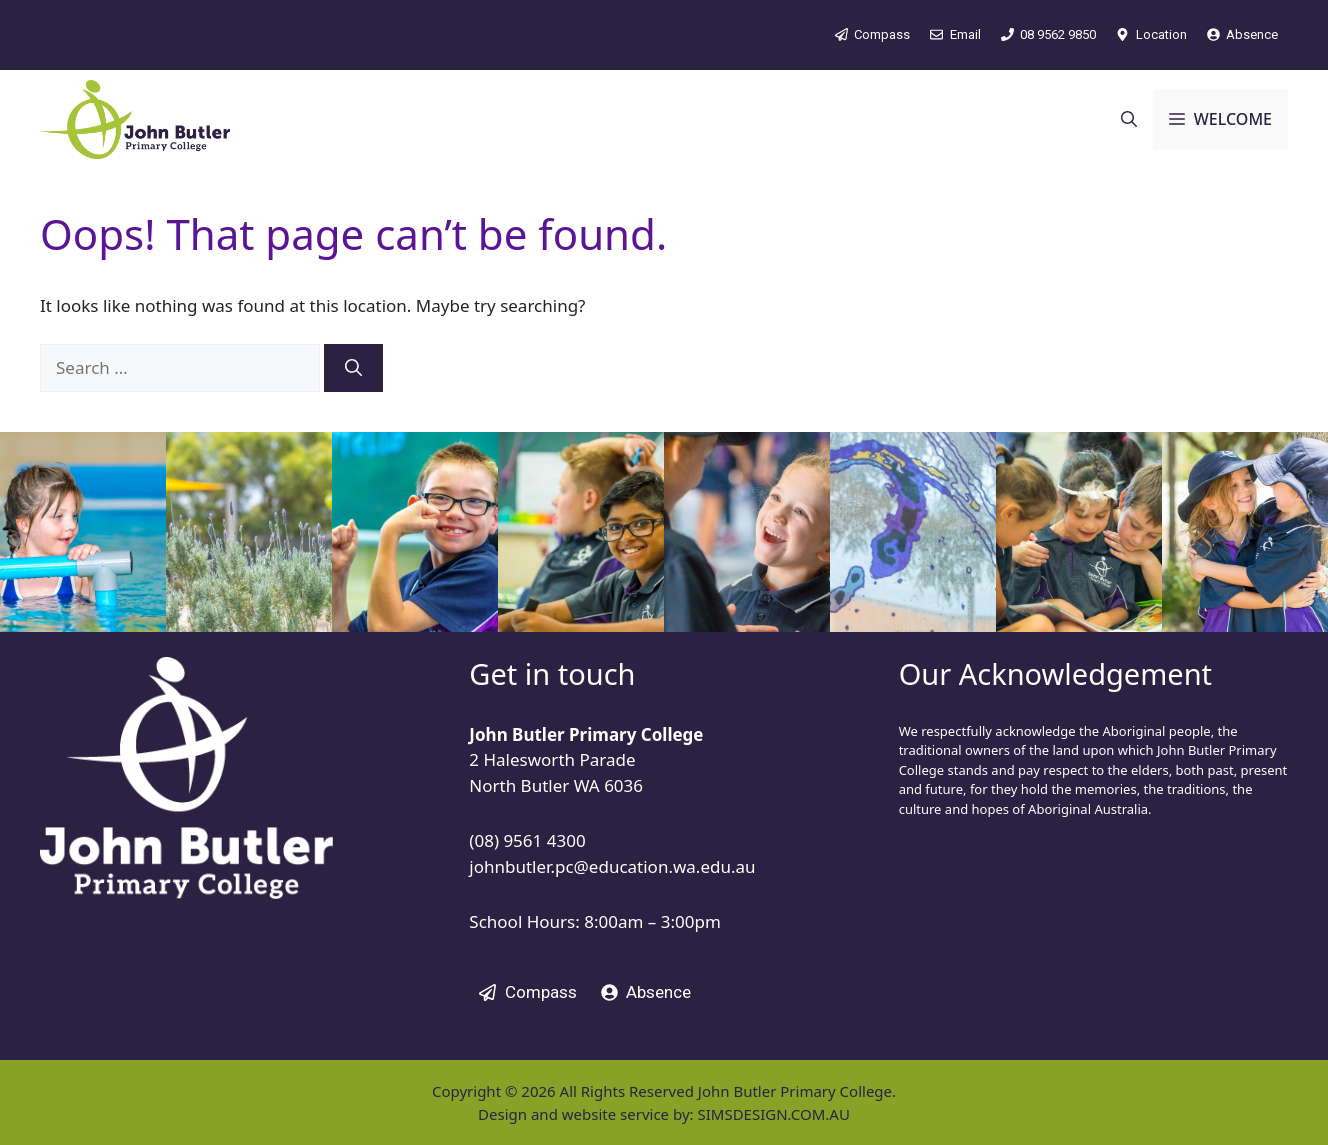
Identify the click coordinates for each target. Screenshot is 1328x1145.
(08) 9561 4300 (527, 840)
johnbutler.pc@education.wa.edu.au (612, 866)
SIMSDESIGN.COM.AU (773, 1114)
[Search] (353, 368)
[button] (1129, 119)
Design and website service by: (587, 1114)
